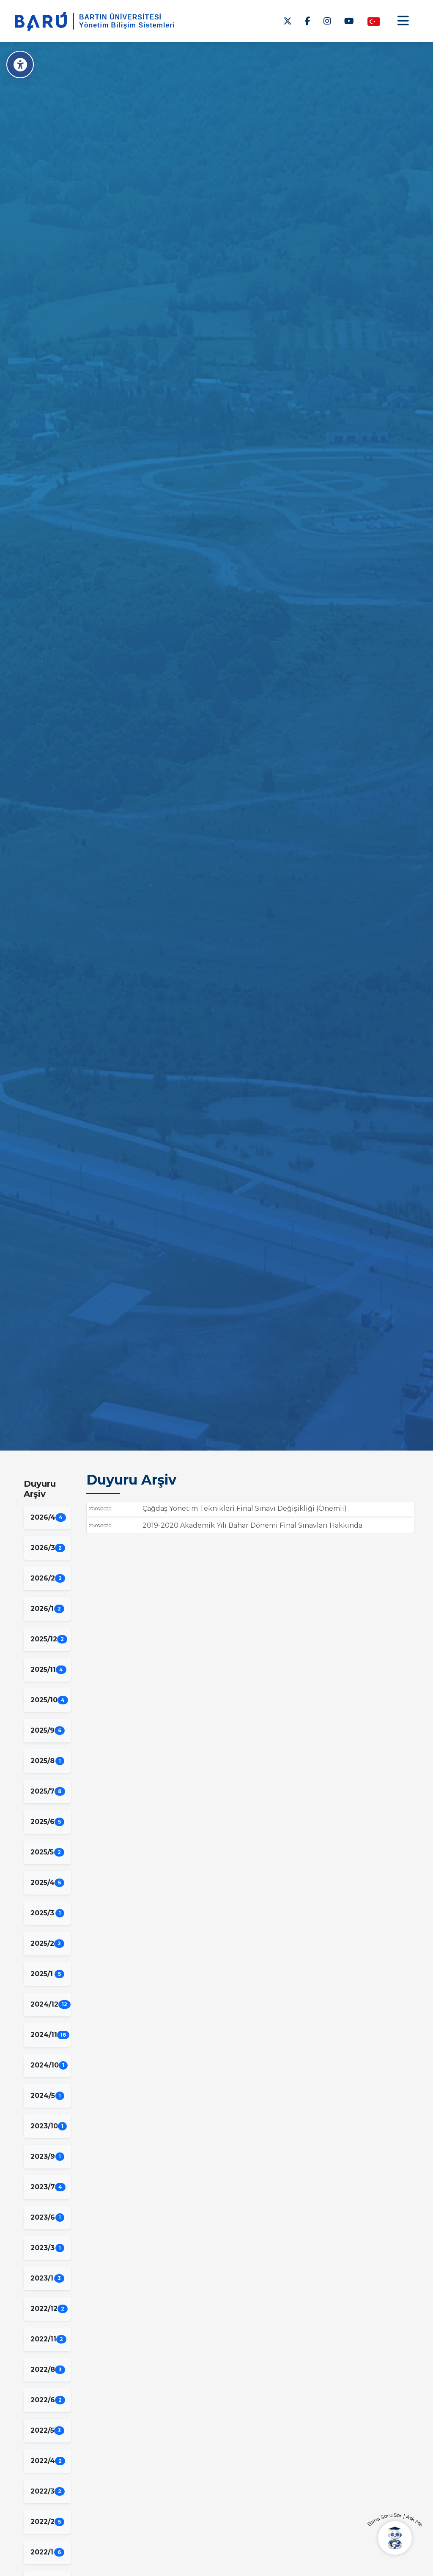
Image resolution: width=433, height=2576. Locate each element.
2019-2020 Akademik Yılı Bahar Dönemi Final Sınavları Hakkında (252, 1525)
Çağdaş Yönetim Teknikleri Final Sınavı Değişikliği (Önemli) (245, 1508)
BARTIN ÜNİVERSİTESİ (120, 17)
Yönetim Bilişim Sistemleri (127, 25)
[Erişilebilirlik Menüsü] (20, 64)
